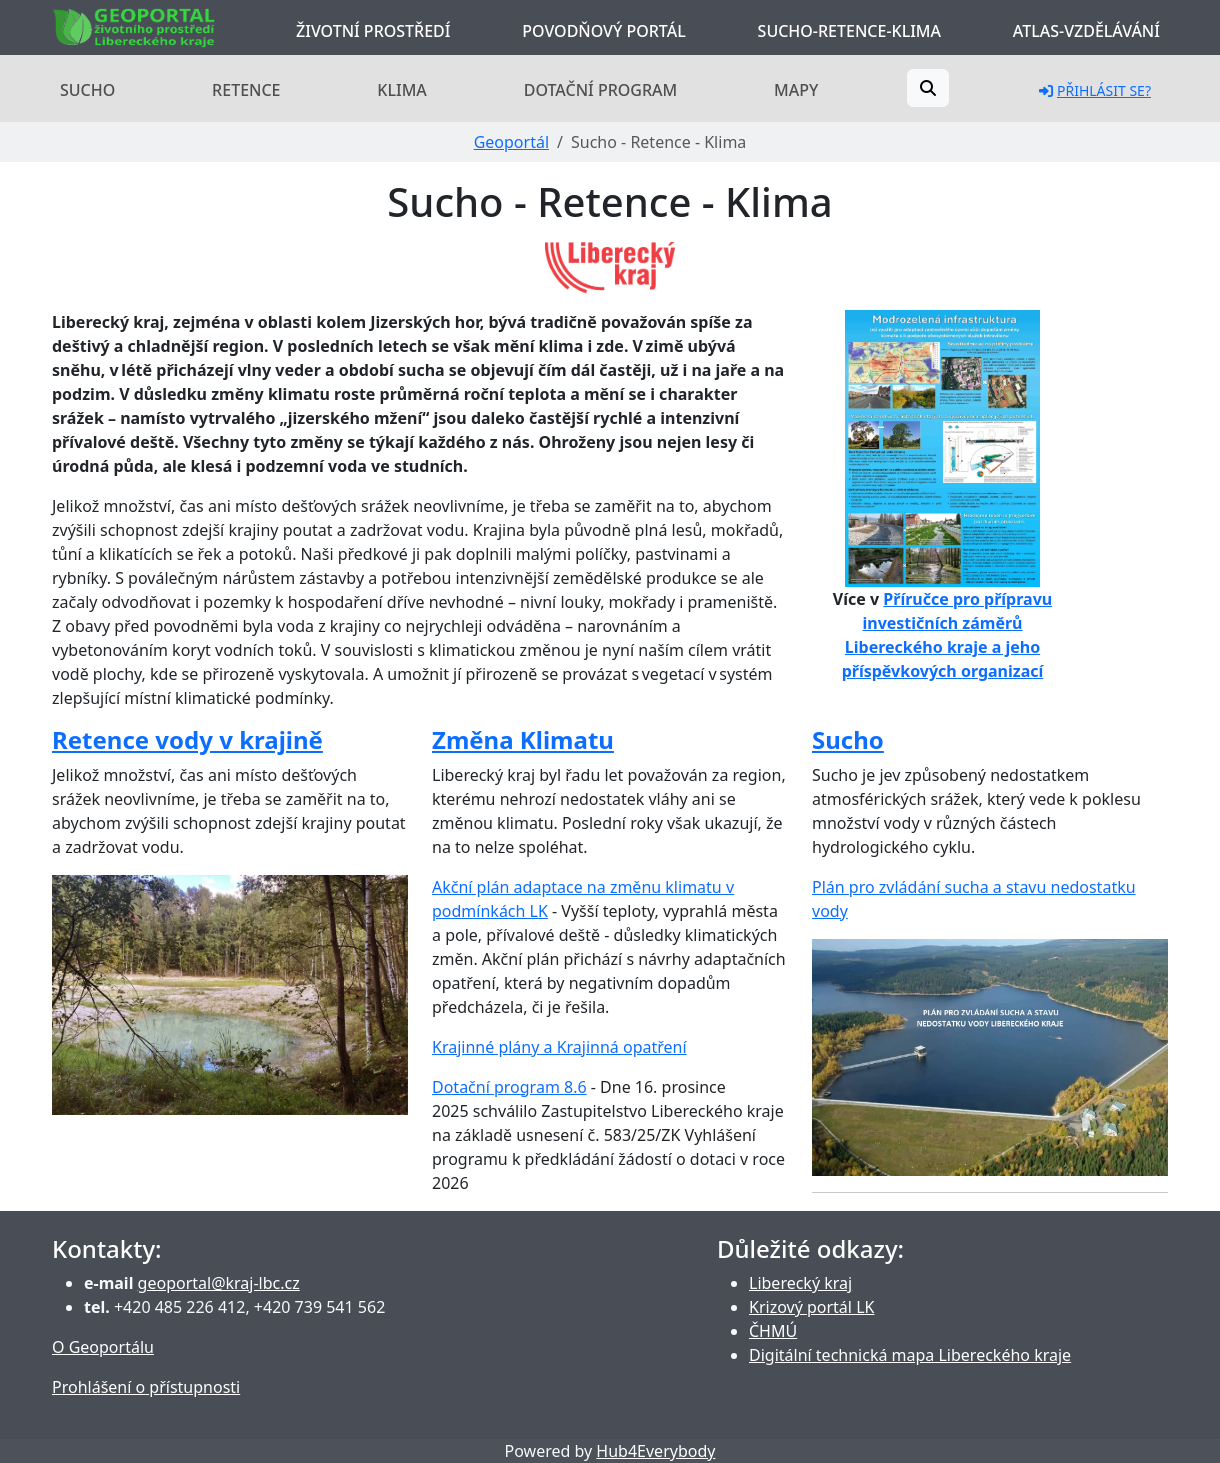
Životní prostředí (373, 31)
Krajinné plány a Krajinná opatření (559, 1047)
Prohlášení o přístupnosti (146, 1387)
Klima (402, 90)
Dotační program (601, 90)
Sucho (87, 90)
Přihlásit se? (1095, 90)
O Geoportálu (103, 1347)
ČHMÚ (773, 1331)
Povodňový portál (603, 31)
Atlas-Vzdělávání (1086, 31)
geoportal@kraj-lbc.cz (219, 1283)
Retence (246, 90)
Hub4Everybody (655, 1451)
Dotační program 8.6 (509, 1087)
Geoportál (511, 142)
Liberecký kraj (800, 1283)
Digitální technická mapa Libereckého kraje (910, 1355)
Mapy (796, 90)
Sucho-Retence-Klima (849, 31)
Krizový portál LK (811, 1307)
